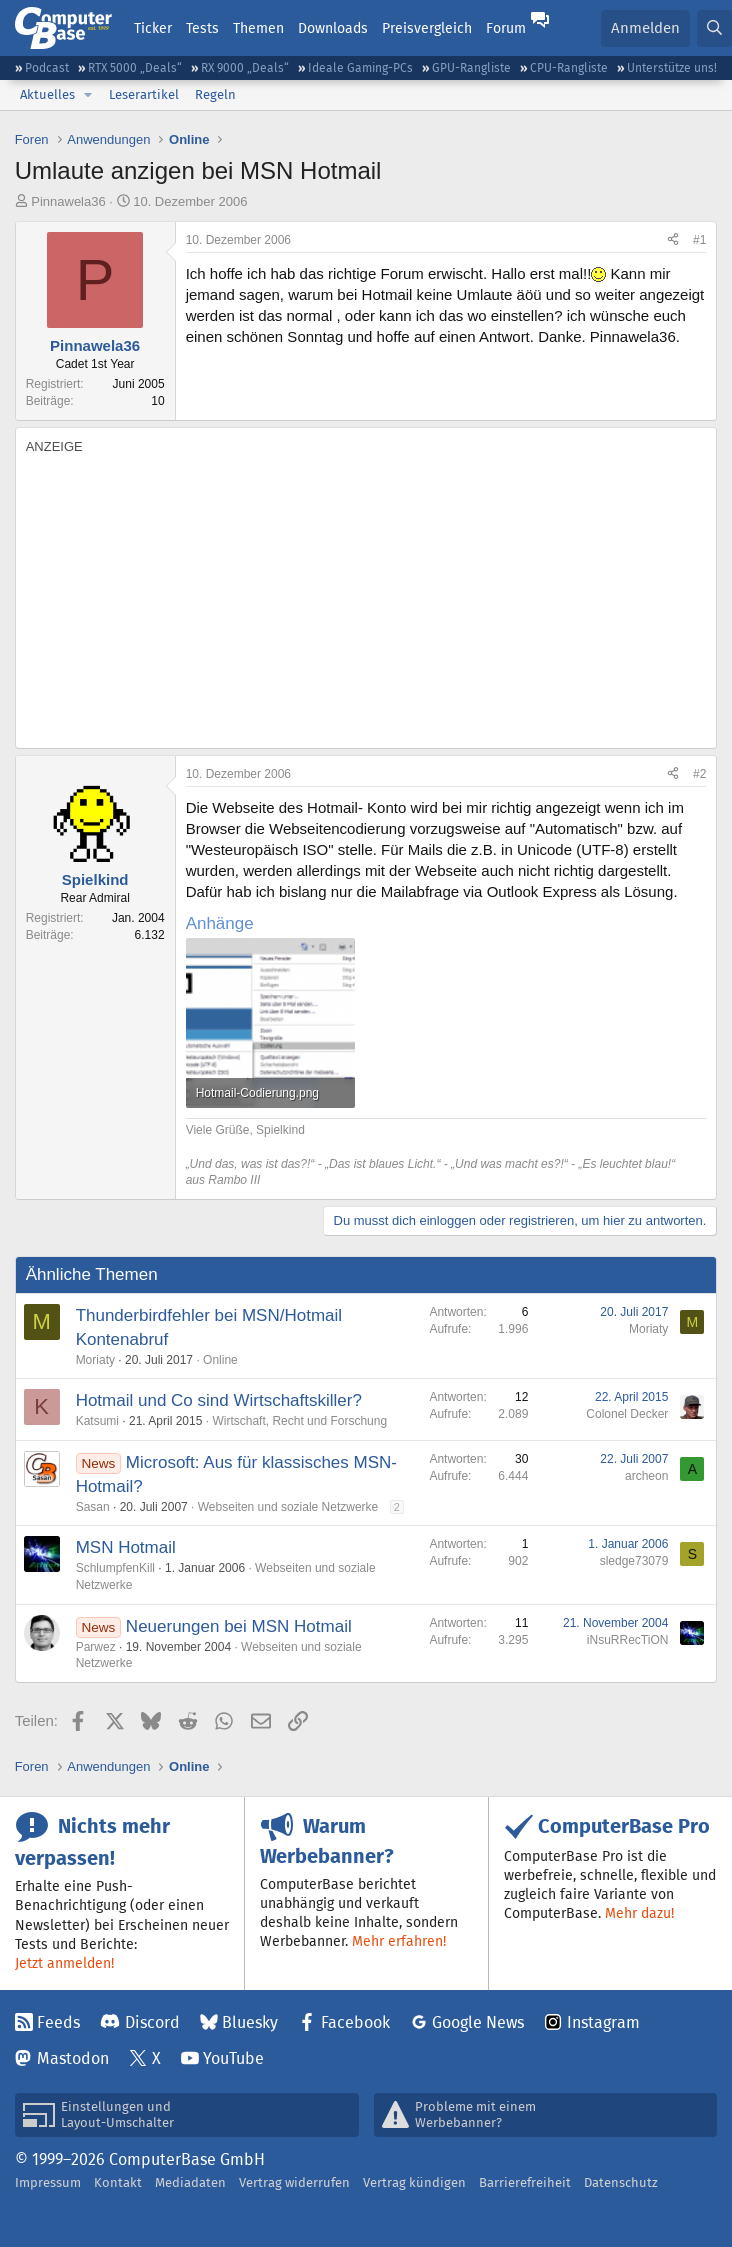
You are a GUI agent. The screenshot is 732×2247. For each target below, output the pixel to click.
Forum (506, 28)
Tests (202, 28)
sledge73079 (634, 1561)
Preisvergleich (427, 28)
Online (220, 1360)
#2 (699, 774)
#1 (699, 240)
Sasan (93, 1507)
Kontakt (118, 2182)
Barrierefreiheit (525, 2182)
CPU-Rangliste (569, 67)
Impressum (48, 2182)
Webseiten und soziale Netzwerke (288, 1507)
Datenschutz (621, 2182)
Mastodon (73, 2058)
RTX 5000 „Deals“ (135, 67)
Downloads (333, 28)
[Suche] (714, 28)
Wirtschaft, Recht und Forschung (299, 1421)
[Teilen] (673, 240)
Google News (478, 2022)
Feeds (58, 2022)
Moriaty (95, 1360)
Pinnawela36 (68, 201)
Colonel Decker (627, 1414)
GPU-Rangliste (471, 67)
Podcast (47, 67)
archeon (646, 1476)
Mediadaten (190, 2182)
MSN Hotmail (126, 1547)
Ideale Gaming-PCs (360, 67)
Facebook (355, 2022)
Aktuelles (47, 94)
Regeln (215, 94)
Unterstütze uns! (672, 67)
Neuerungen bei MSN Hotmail (239, 1626)
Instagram (603, 2022)
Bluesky (250, 2022)
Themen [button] (258, 28)
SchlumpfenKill (115, 1568)
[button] (88, 95)
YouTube (233, 2058)
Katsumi (97, 1421)
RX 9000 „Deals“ (245, 67)
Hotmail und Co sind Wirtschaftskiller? (219, 1400)
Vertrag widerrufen (294, 2182)
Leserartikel (144, 94)
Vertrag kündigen (414, 2182)
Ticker (153, 28)
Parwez (96, 1647)
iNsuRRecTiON (628, 1640)
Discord (152, 2022)
